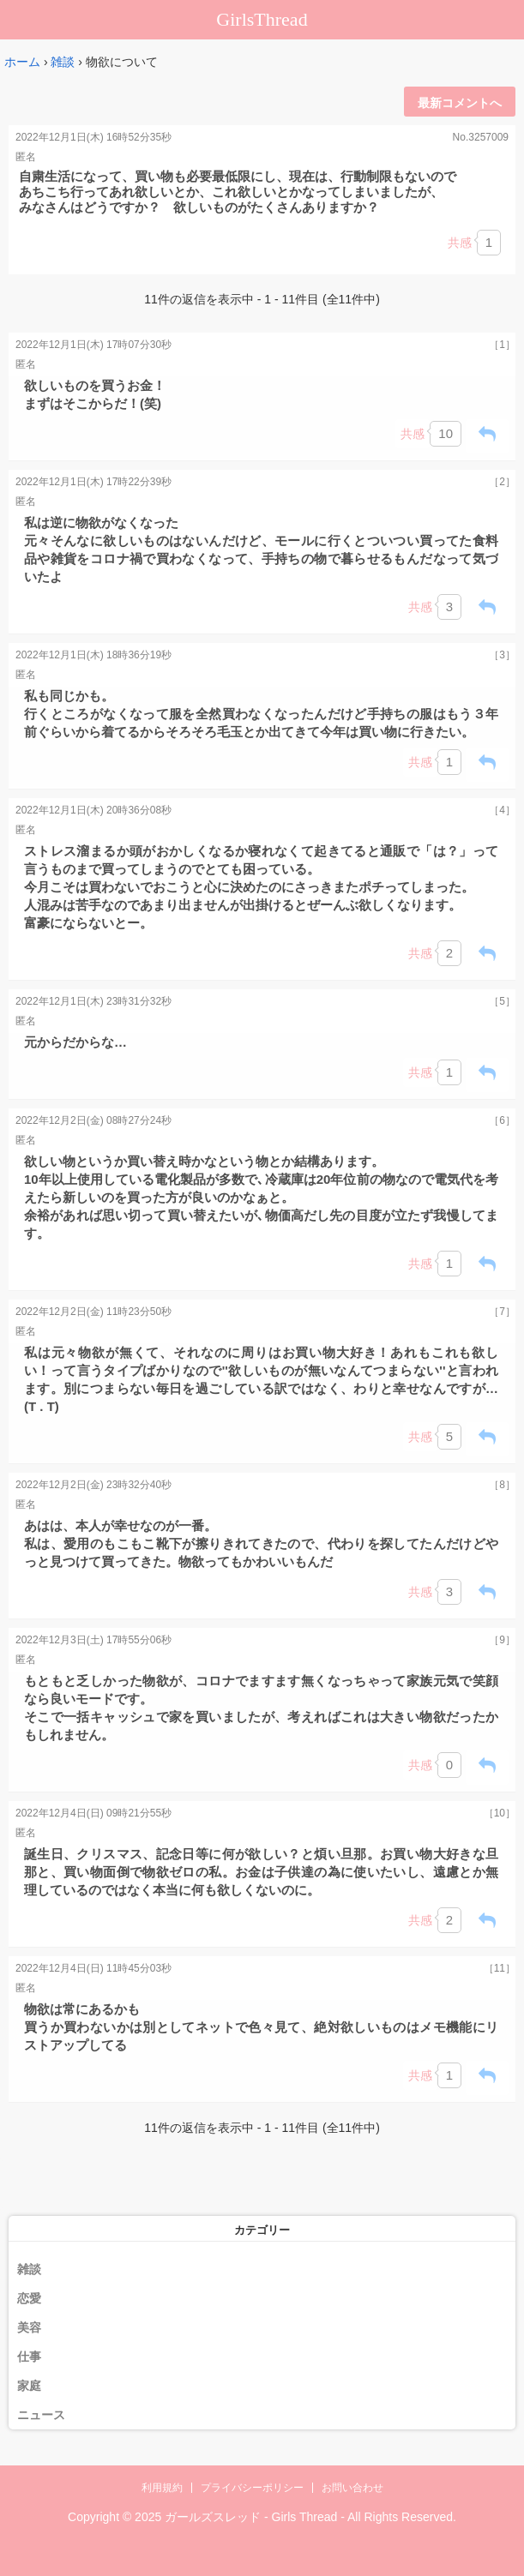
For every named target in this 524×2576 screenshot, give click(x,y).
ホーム (22, 62)
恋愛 (29, 2298)
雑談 (63, 62)
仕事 (29, 2356)
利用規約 (162, 2488)
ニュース (41, 2415)
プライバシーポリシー (252, 2488)
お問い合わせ (352, 2488)
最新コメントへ (460, 103)
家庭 (29, 2386)
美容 (29, 2327)
